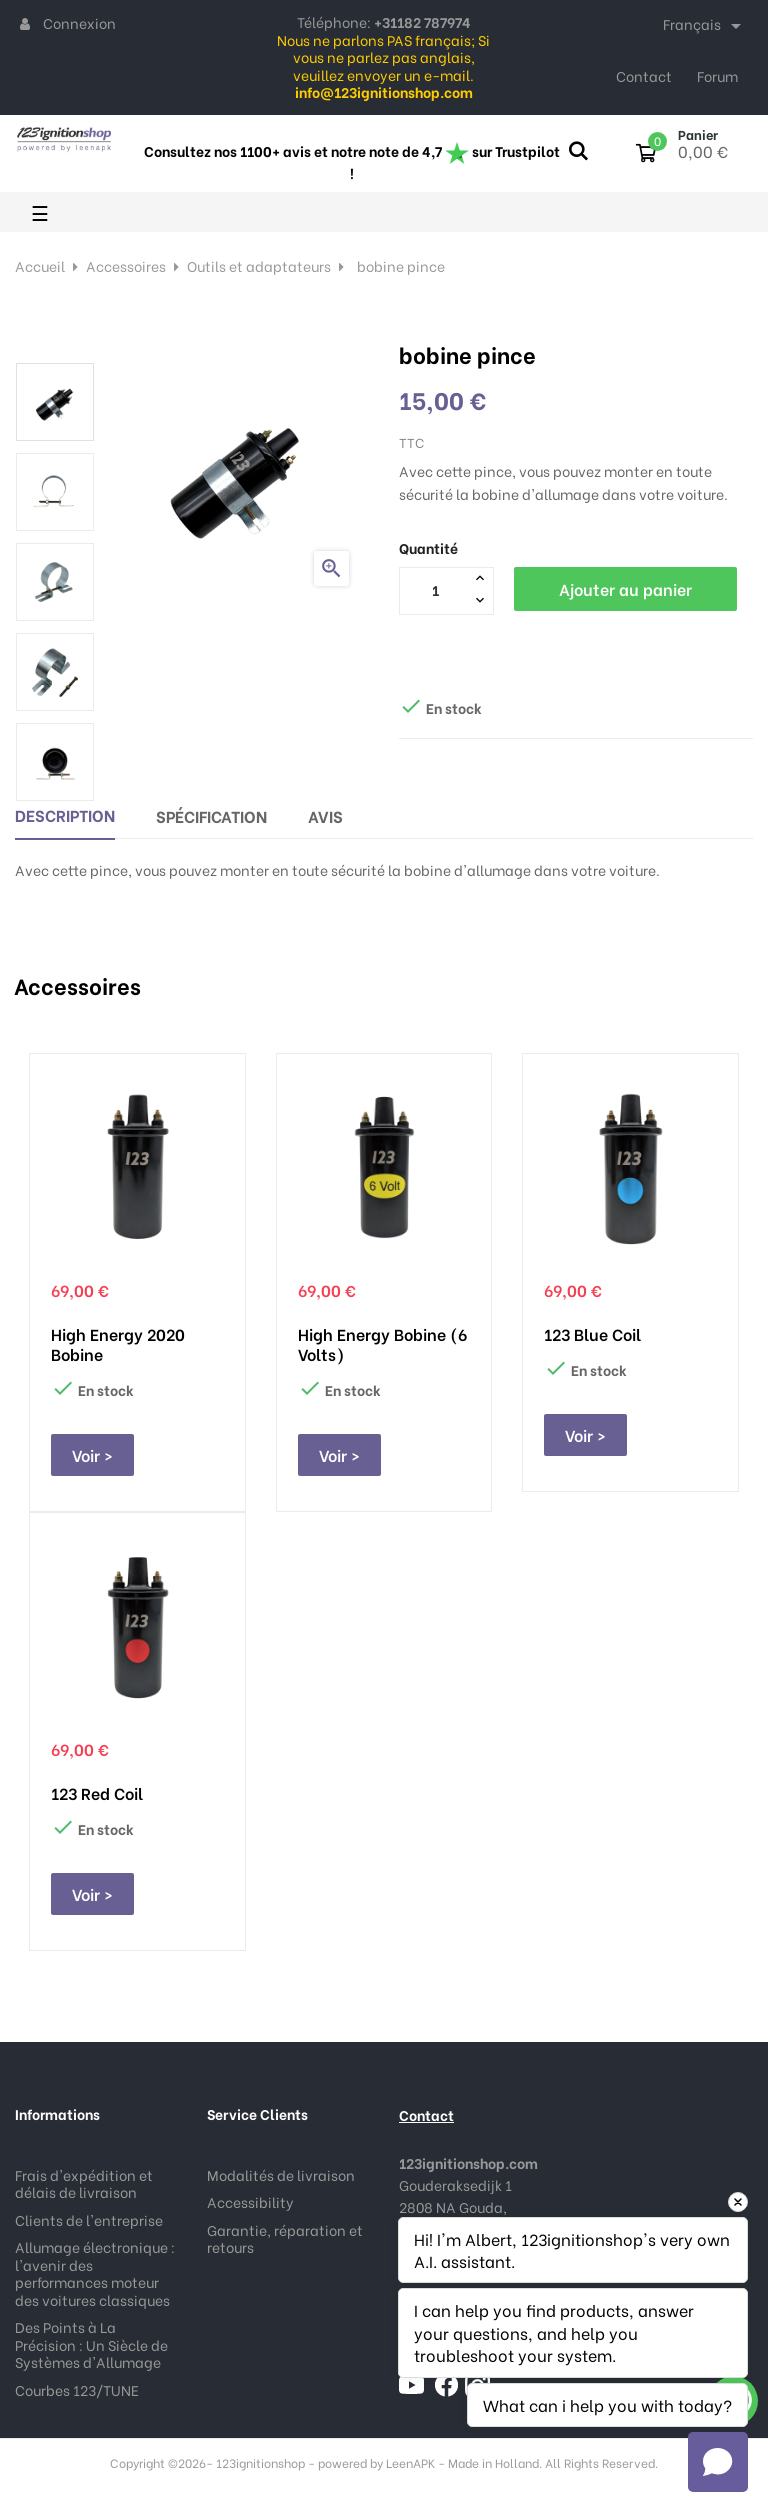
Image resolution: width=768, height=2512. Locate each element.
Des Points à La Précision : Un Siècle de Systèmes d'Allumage (91, 2344)
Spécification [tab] (211, 815)
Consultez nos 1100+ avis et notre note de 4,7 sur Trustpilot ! (352, 161)
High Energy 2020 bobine (118, 1344)
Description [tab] (65, 814)
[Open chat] (718, 2462)
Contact (644, 75)
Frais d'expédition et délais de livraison (84, 2183)
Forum (717, 75)
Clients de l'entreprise (89, 2219)
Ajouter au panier (625, 588)
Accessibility (250, 2201)
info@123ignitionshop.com (496, 2360)
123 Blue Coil (592, 1334)
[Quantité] (435, 590)
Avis (325, 815)
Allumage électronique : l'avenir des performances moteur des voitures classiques (95, 2273)
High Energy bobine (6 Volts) (382, 1344)
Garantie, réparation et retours (285, 2238)
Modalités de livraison (281, 2174)
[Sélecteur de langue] (705, 26)
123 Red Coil (97, 1793)
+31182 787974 (447, 2272)
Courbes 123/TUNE (77, 2389)
